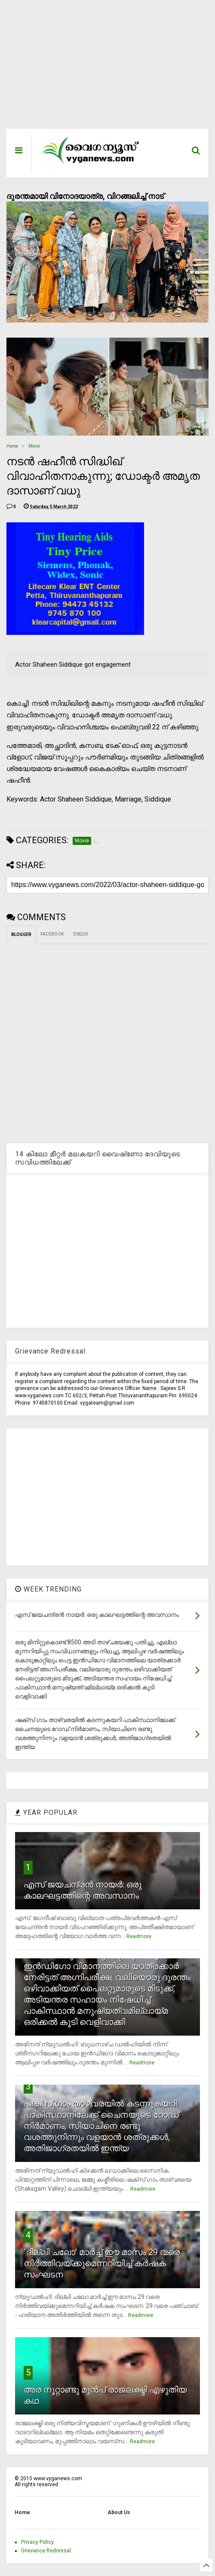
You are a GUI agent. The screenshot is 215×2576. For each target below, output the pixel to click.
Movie (34, 446)
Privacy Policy (37, 2542)
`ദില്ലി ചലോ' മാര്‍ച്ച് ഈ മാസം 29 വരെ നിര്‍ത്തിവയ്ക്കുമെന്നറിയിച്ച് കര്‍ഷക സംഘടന (102, 2263)
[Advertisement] (107, 69)
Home (12, 446)
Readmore (138, 1936)
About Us (119, 2512)
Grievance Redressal (46, 2551)
